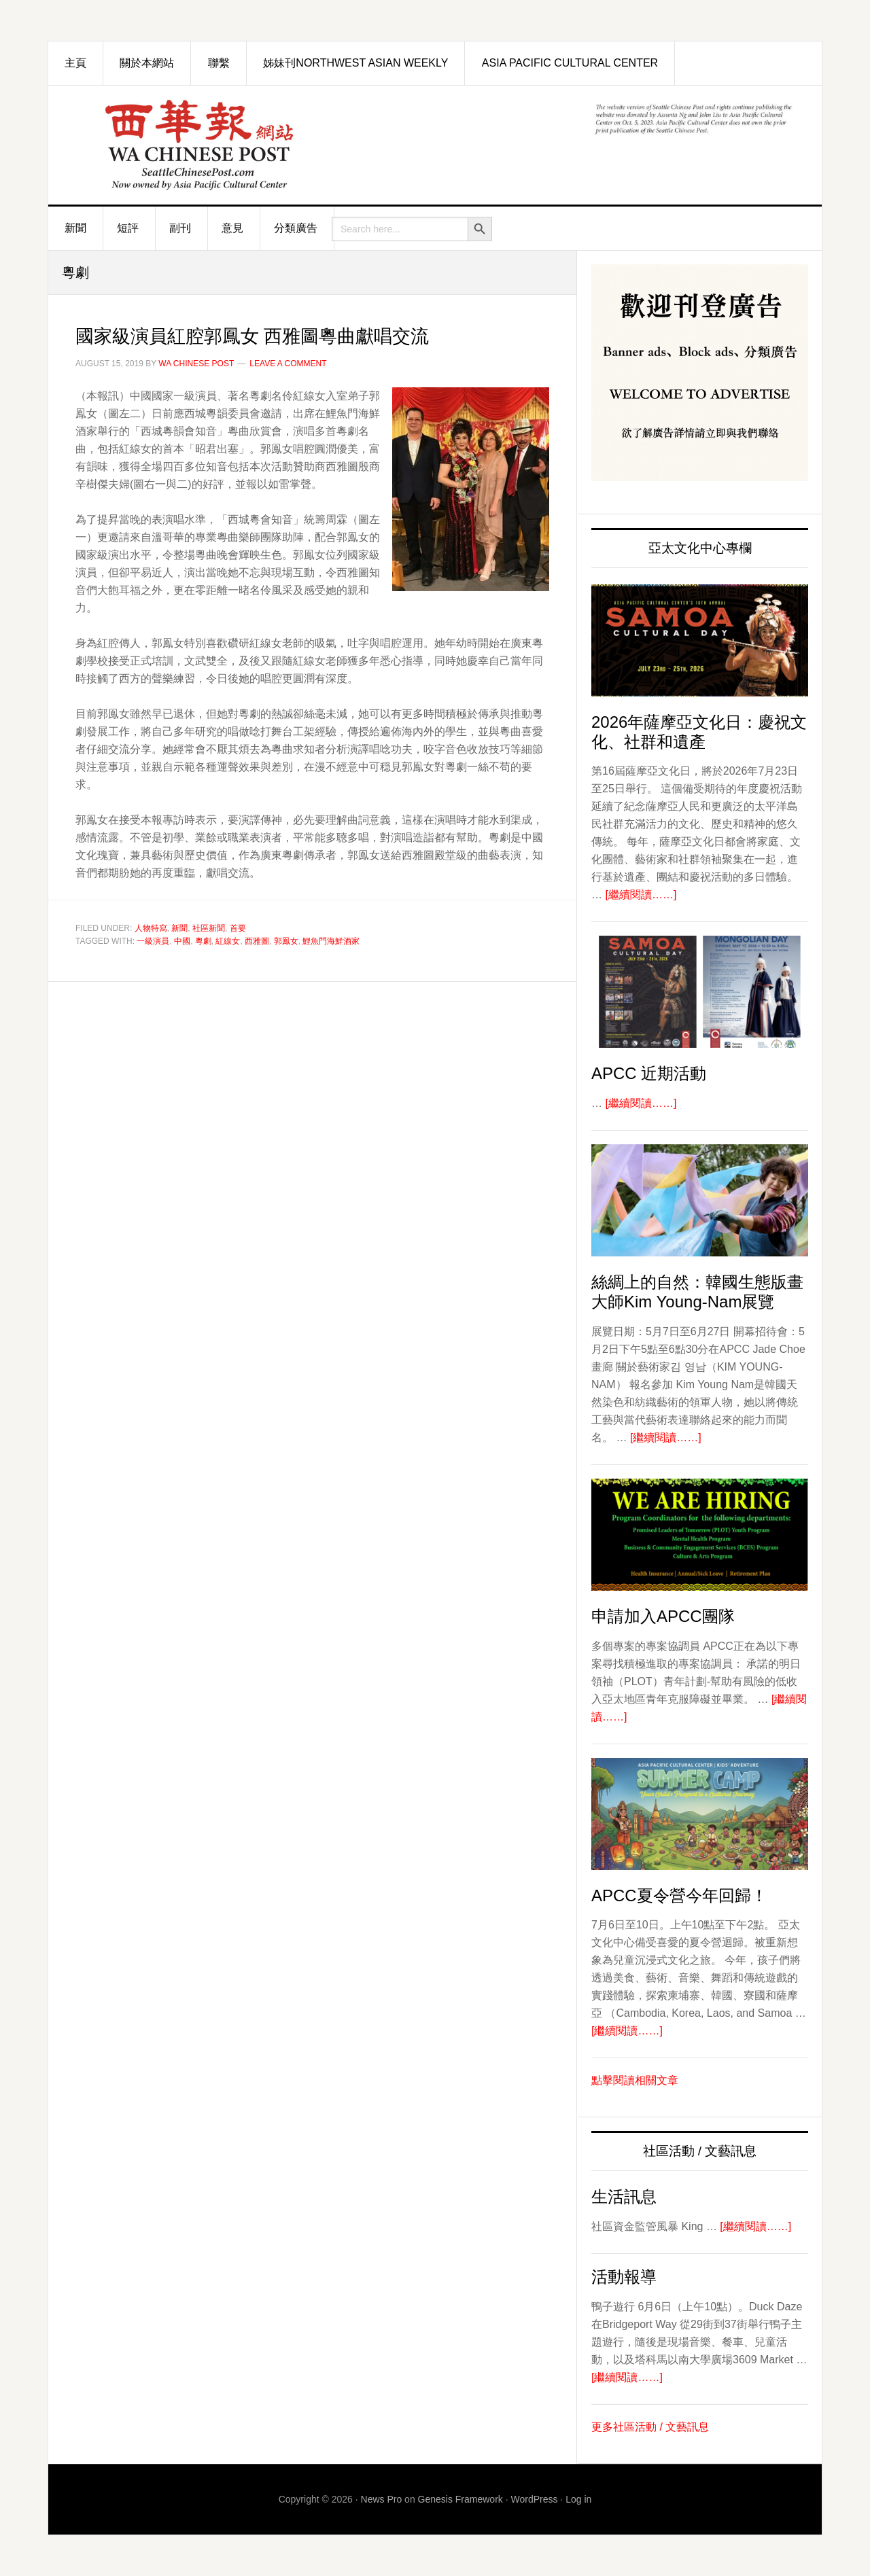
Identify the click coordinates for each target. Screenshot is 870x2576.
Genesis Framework (460, 2499)
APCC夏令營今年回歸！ (679, 1895)
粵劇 (203, 941)
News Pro (381, 2499)
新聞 (179, 928)
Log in (578, 2499)
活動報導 (624, 2277)
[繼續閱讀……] (640, 894)
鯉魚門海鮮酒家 (331, 941)
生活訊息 (624, 2196)
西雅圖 (257, 941)
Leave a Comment (287, 363)
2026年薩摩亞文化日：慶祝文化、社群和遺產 (699, 732)
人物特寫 (151, 928)
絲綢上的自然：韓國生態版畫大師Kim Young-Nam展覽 (697, 1292)
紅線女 (227, 941)
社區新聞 (208, 928)
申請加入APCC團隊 (663, 1616)
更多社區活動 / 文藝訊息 (650, 2427)
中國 (182, 941)
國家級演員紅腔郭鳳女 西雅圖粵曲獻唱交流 (311, 334)
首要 (238, 928)
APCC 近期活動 (648, 1073)
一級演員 (153, 941)
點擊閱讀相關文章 (634, 2080)
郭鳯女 (286, 941)
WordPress (534, 2499)
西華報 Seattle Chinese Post (201, 145)
